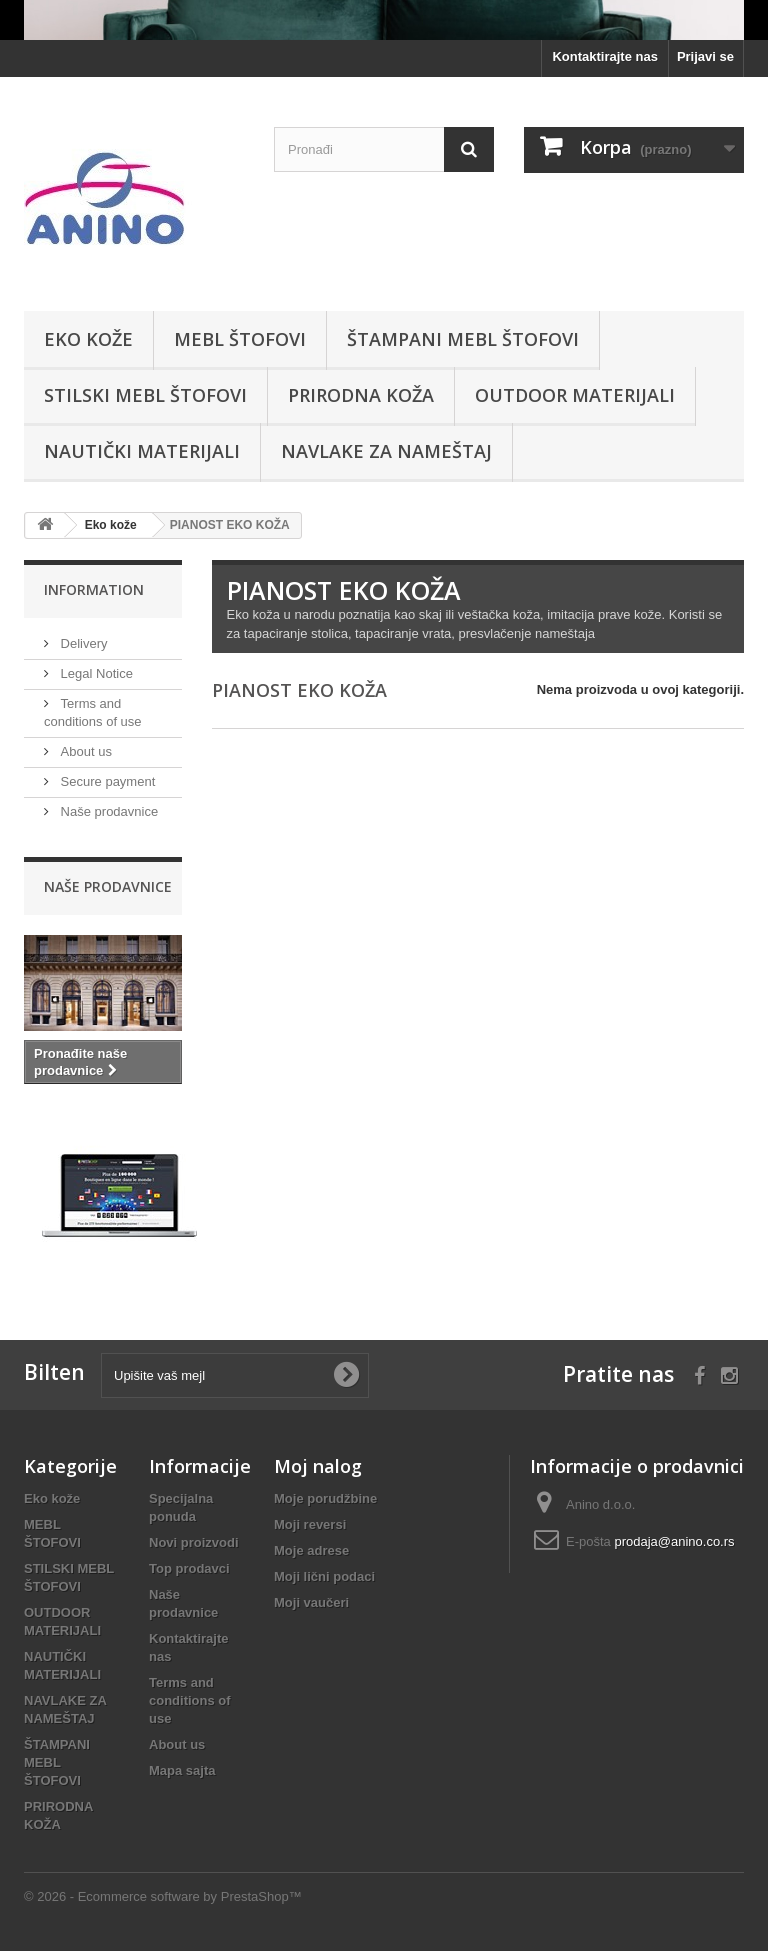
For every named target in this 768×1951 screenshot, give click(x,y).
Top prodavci (189, 1568)
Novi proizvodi (194, 1542)
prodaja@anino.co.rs (674, 1541)
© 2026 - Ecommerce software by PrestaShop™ (163, 1896)
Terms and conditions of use (190, 1700)
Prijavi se (705, 56)
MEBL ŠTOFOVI (240, 339)
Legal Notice (95, 673)
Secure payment (106, 781)
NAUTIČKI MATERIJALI (142, 451)
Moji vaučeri (311, 1602)
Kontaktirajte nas (604, 56)
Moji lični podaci (324, 1576)
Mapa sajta (182, 1770)
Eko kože (88, 339)
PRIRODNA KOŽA (361, 395)
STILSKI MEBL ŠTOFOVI (145, 395)
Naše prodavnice (107, 811)
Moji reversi (310, 1524)
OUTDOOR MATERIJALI (575, 395)
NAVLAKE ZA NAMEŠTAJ (386, 451)
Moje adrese (311, 1550)
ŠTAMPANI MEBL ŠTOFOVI (463, 339)
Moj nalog (318, 1466)
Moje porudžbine (325, 1498)
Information (94, 589)
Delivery (82, 643)
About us (84, 751)
